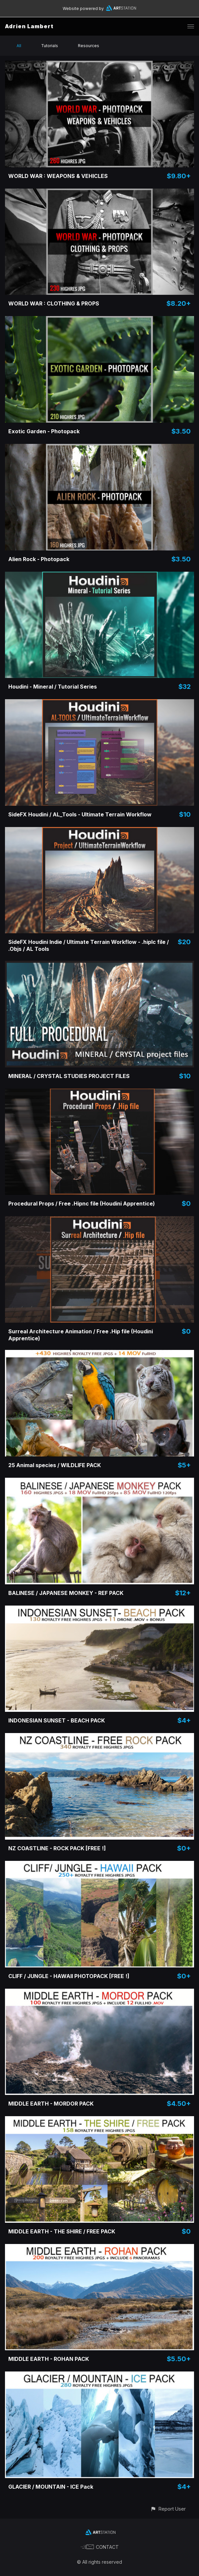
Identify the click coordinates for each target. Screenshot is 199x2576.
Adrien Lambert (29, 26)
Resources (88, 45)
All (19, 45)
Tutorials (49, 45)
